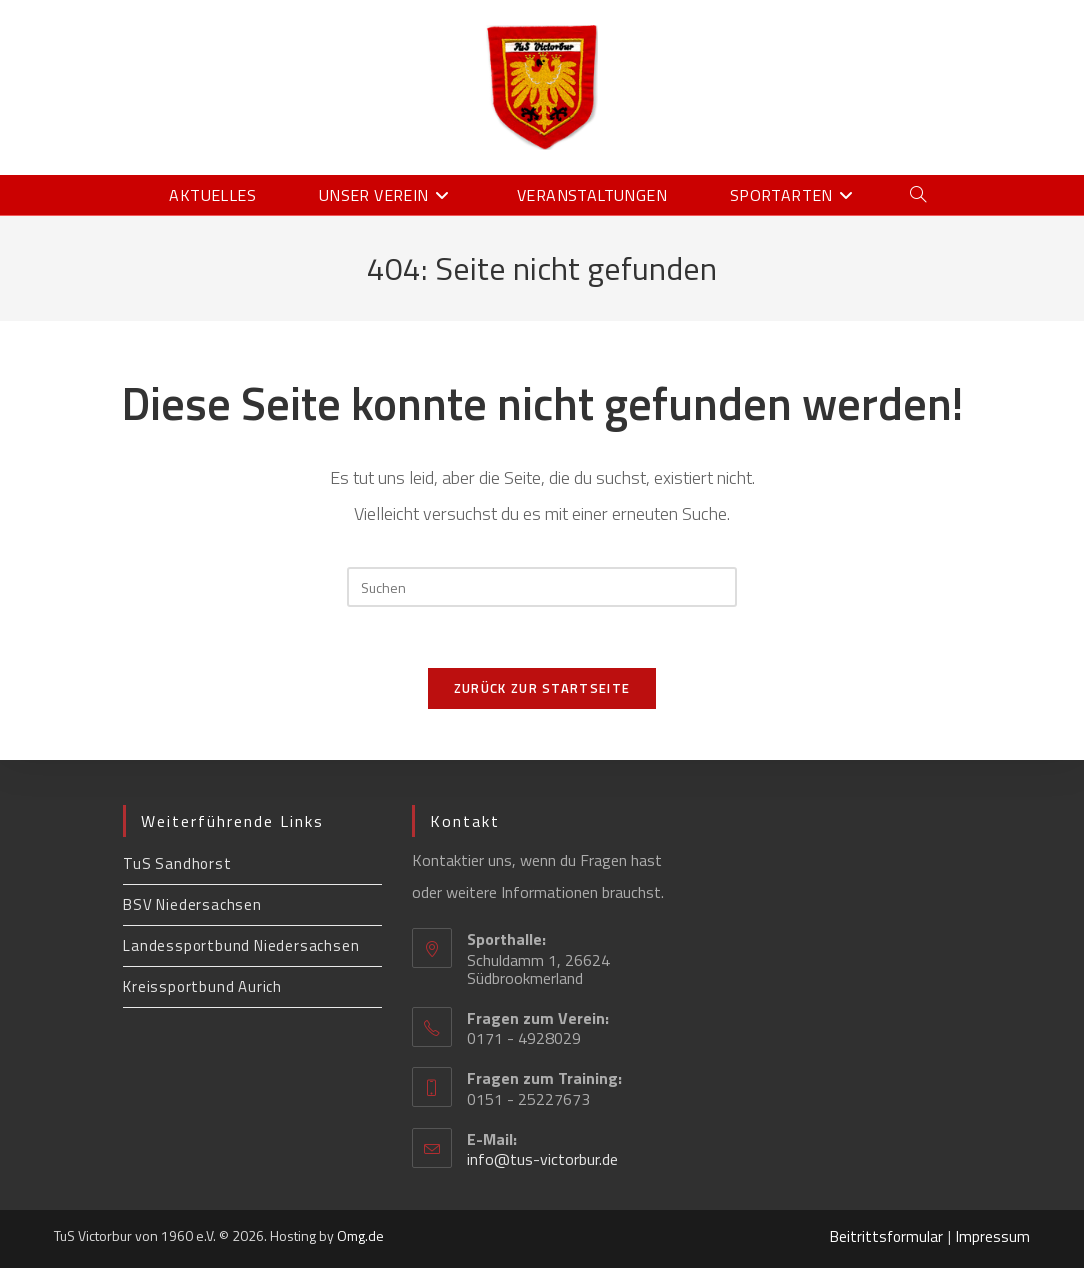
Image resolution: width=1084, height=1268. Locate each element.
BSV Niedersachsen (192, 904)
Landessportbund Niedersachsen (241, 945)
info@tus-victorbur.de (542, 1159)
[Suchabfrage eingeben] (542, 587)
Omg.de (360, 1235)
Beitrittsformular (886, 1236)
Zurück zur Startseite (542, 688)
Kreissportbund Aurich (202, 986)
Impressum (993, 1236)
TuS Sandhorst (177, 863)
